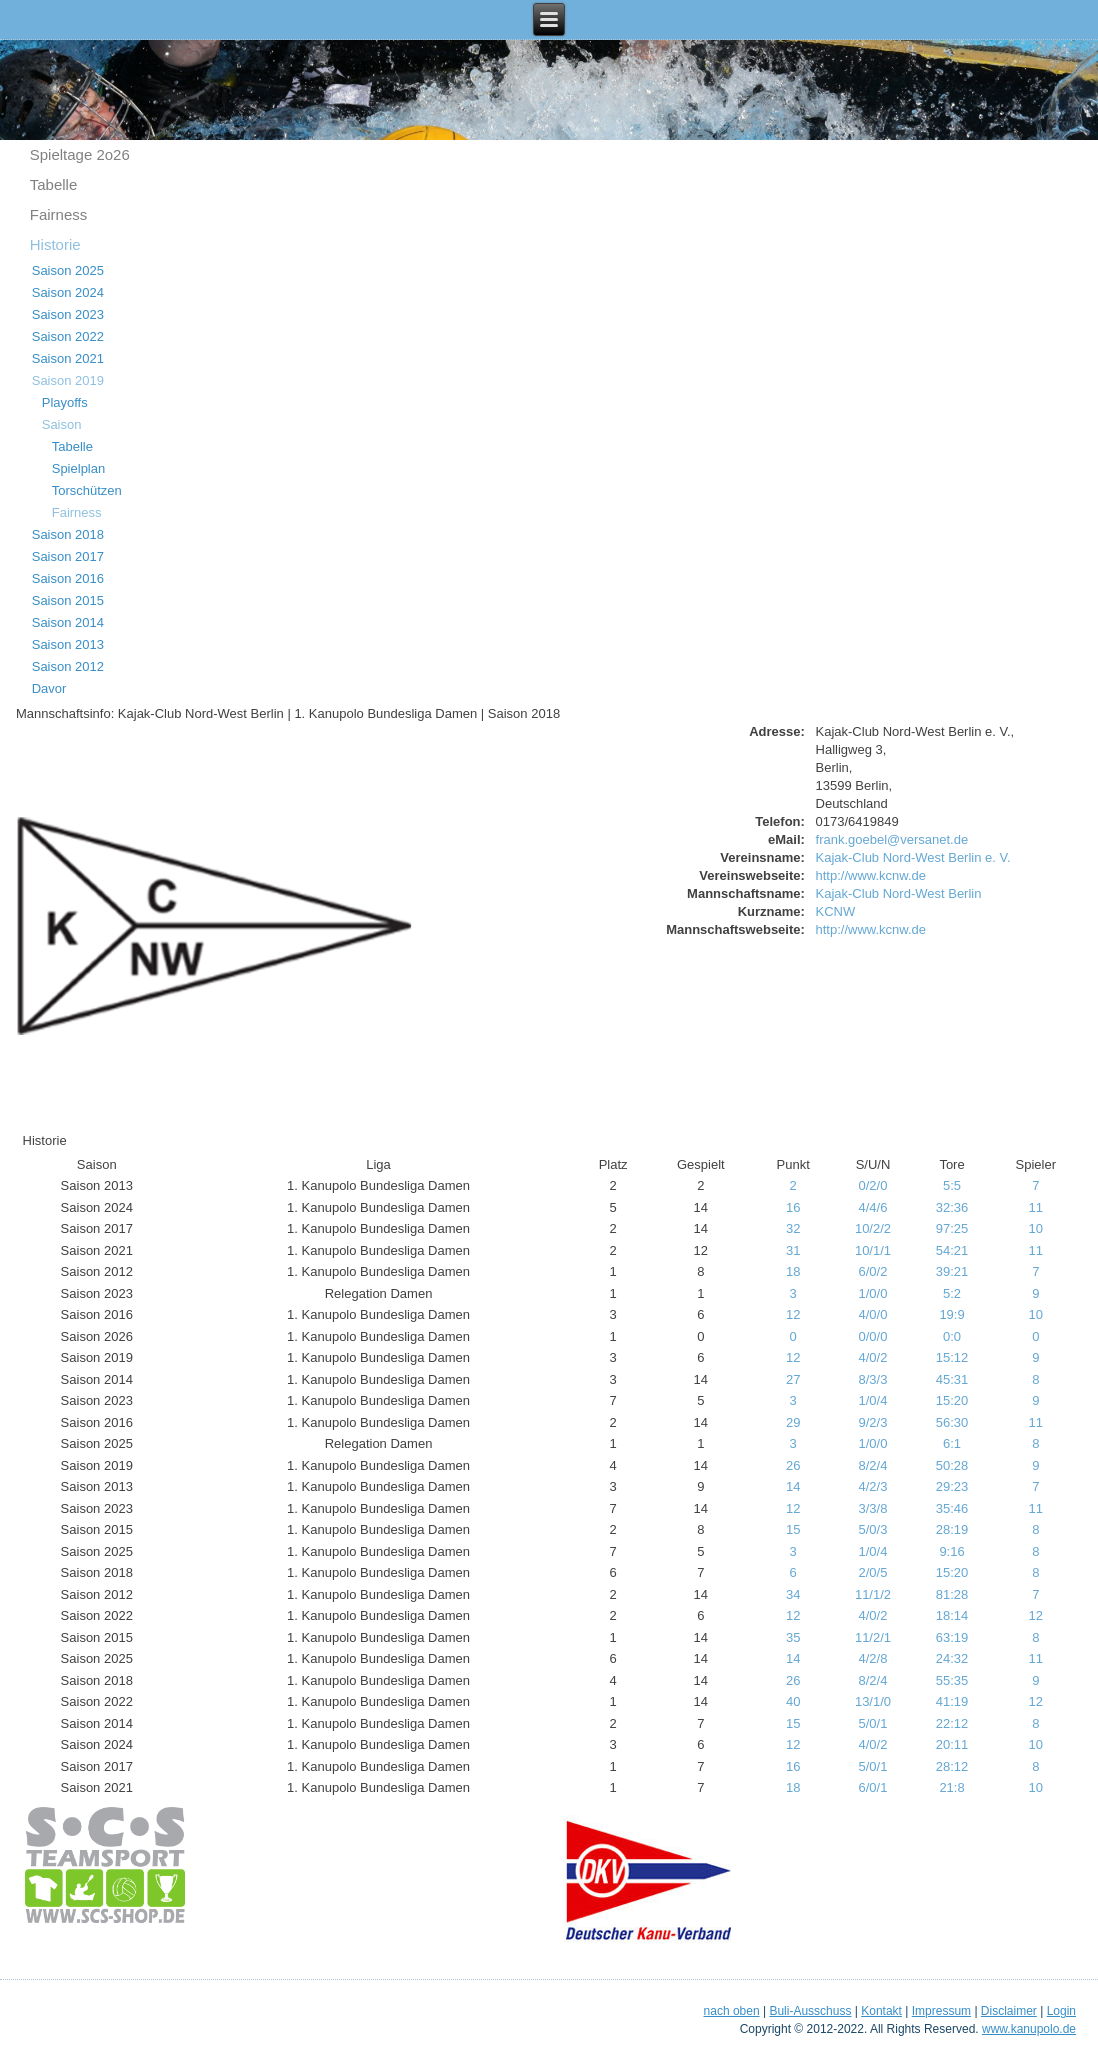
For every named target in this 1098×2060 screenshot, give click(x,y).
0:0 (952, 1336)
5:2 (952, 1293)
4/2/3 (873, 1486)
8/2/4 (873, 1465)
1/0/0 (873, 1293)
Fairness (59, 214)
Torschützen (87, 490)
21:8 (951, 1787)
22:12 (952, 1723)
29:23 (952, 1486)
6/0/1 (873, 1787)
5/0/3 (873, 1529)
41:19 (952, 1701)
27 (793, 1379)
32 (793, 1228)
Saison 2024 (68, 292)
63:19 (952, 1637)
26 (793, 1465)
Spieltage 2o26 (80, 154)
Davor (49, 688)
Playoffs (65, 402)
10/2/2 (873, 1228)
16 (793, 1207)
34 (793, 1594)
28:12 (952, 1766)
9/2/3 (873, 1422)
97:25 (952, 1228)
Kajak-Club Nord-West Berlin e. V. (913, 857)
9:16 (951, 1551)
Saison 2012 (68, 666)
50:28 (952, 1465)
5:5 (952, 1185)
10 (1036, 1228)
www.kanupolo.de (1029, 2029)
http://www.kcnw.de (871, 875)
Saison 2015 (68, 600)
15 (793, 1529)
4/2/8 (873, 1658)
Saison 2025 (68, 270)
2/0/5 (873, 1572)
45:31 (952, 1379)
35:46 (952, 1508)
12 (793, 1314)
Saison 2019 (68, 380)
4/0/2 (873, 1357)
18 (793, 1271)
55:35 (952, 1680)
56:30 (952, 1422)
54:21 (952, 1250)
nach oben (732, 2011)
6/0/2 (873, 1271)
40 (793, 1701)
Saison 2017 (68, 556)
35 (793, 1637)
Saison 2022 (68, 336)
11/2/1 (873, 1637)
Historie (55, 244)
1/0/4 (873, 1400)
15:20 (952, 1400)
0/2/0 (873, 1185)
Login (1061, 2011)
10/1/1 (873, 1250)
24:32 (952, 1658)
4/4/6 (873, 1207)
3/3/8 (873, 1508)
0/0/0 (873, 1336)
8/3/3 (873, 1379)
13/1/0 (873, 1701)
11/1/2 (873, 1594)
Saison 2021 (68, 358)
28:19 (952, 1529)
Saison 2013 (68, 644)
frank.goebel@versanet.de (892, 839)
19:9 (951, 1314)
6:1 (952, 1443)
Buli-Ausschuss (810, 2011)
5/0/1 (873, 1723)
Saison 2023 (68, 314)
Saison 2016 (68, 578)
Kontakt (881, 2011)
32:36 (952, 1207)
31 (793, 1250)
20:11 (952, 1744)
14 (793, 1486)
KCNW (836, 911)
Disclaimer (1009, 2011)
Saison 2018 (68, 534)
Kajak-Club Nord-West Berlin (899, 893)
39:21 (952, 1271)
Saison (62, 424)
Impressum (941, 2011)
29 (793, 1422)
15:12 (952, 1357)
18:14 (952, 1615)
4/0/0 (873, 1314)
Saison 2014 (68, 622)
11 (1036, 1207)
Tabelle (54, 184)
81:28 (952, 1594)
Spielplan (79, 468)
